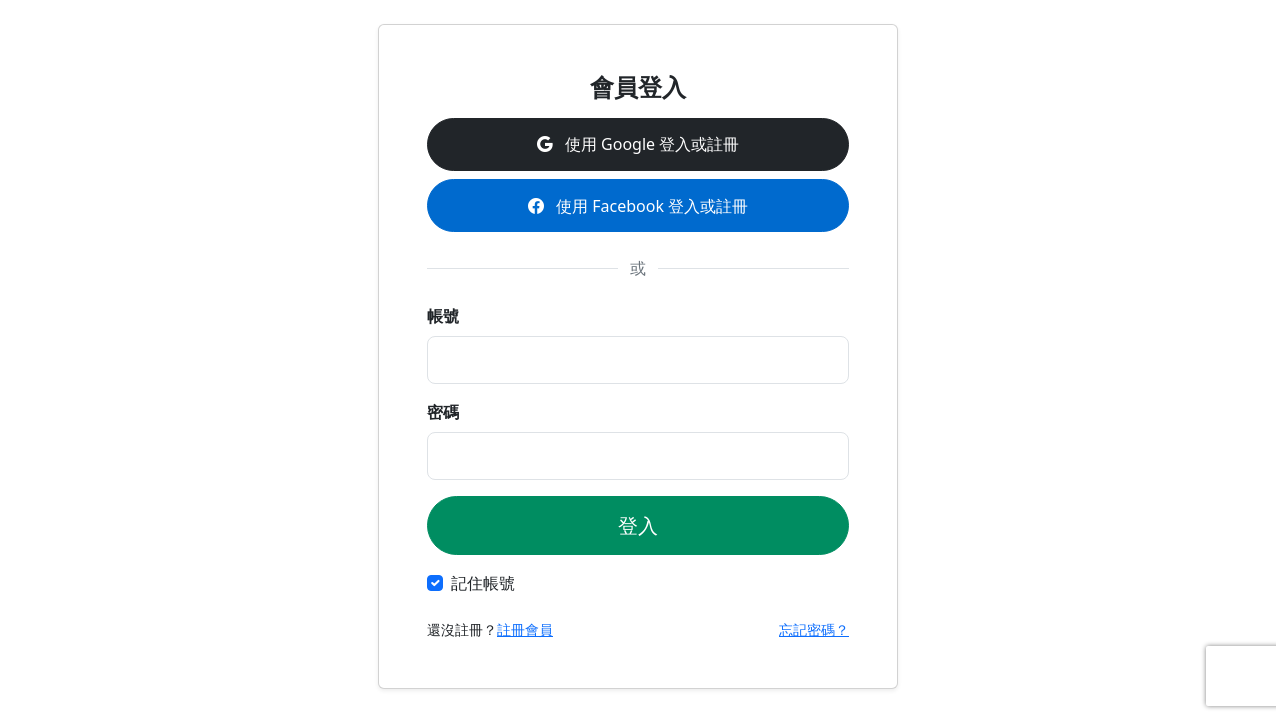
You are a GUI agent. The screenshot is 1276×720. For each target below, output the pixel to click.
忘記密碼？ (814, 629)
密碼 (443, 412)
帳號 (443, 316)
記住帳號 (483, 583)
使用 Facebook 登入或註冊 (638, 206)
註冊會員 (525, 629)
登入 (638, 525)
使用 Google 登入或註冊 (638, 144)
